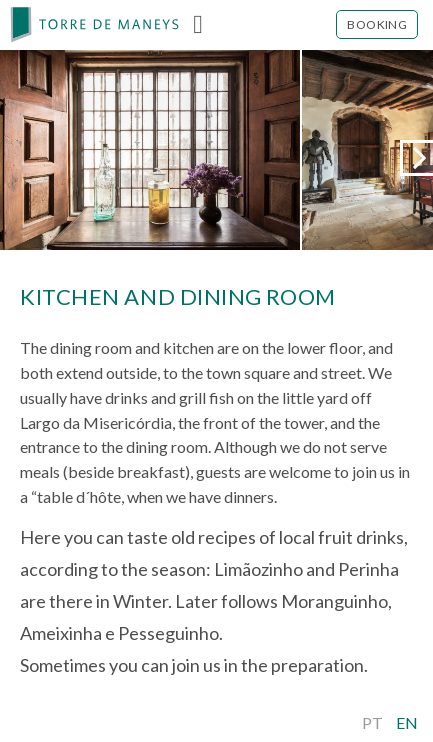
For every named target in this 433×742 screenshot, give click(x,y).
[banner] (95, 25)
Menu (198, 25)
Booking (377, 24)
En (407, 722)
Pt (372, 722)
